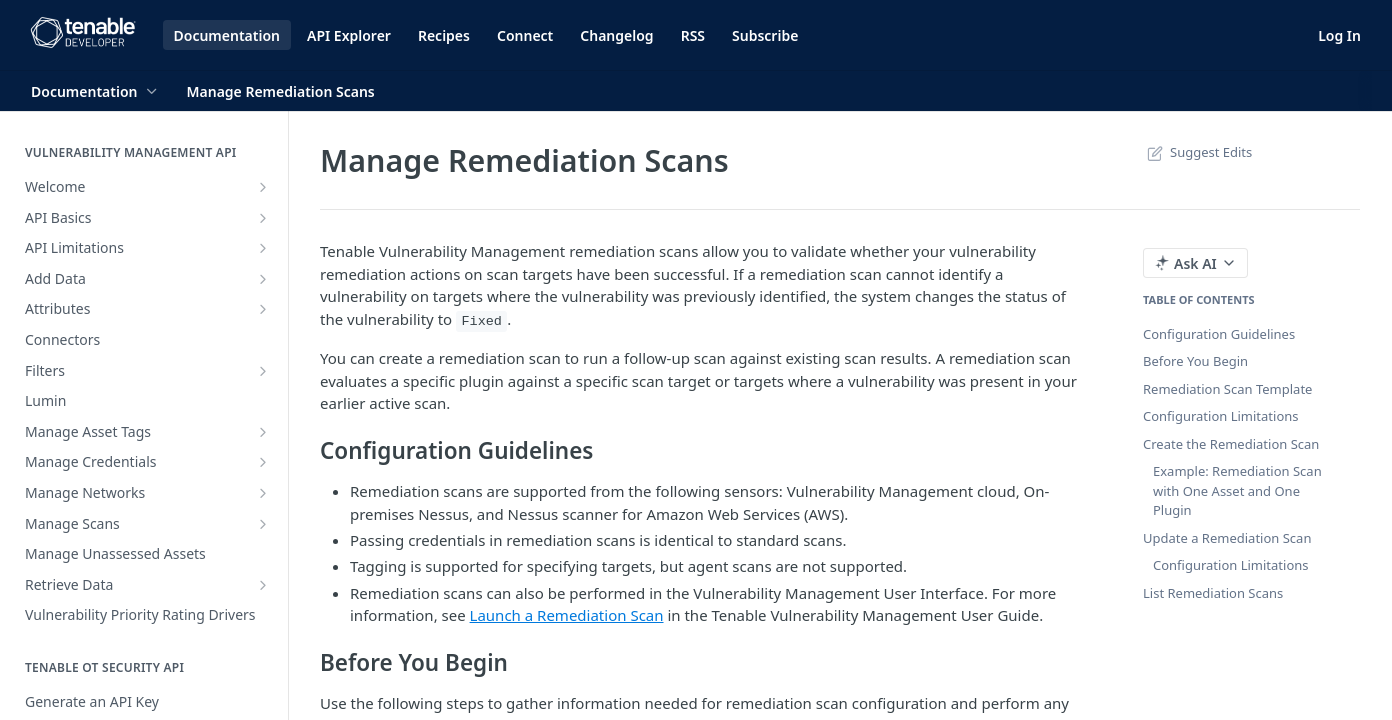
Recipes (444, 35)
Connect (525, 35)
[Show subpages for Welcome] (263, 187)
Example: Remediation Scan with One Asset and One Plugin (1237, 490)
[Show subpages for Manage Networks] (263, 493)
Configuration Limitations (1221, 416)
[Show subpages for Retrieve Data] (263, 585)
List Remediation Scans (1213, 593)
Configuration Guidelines (1219, 334)
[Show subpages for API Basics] (263, 218)
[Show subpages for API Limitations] (263, 248)
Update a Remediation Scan (1227, 538)
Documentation (227, 35)
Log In (1339, 35)
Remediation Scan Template (1227, 389)
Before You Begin (1195, 361)
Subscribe (765, 35)
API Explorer (349, 35)
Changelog (616, 35)
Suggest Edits (1197, 152)
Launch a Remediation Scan (567, 615)
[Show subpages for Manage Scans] (263, 524)
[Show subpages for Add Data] (263, 279)
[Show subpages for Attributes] (263, 309)
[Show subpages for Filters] (263, 371)
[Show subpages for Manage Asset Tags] (263, 432)
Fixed (481, 321)
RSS (693, 35)
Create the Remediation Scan (1231, 444)
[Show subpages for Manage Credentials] (263, 462)
